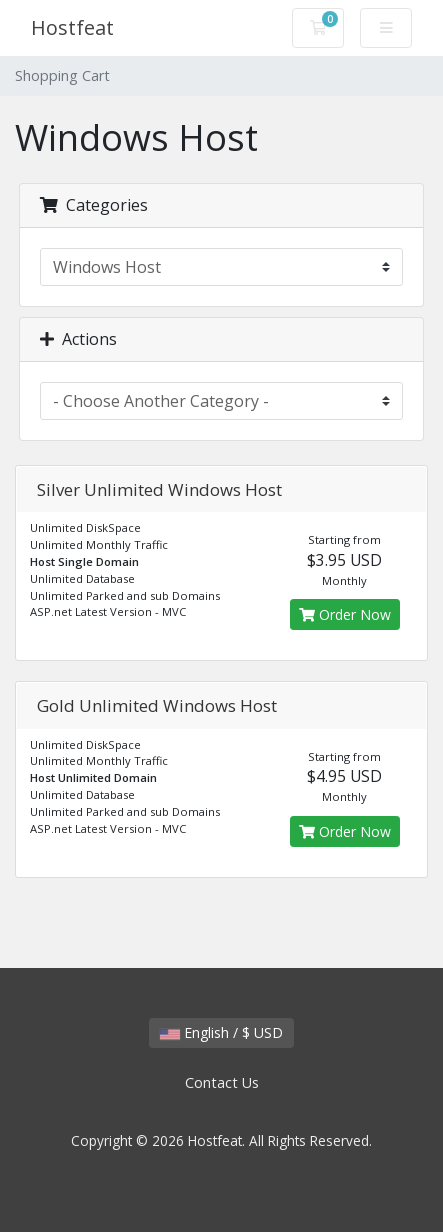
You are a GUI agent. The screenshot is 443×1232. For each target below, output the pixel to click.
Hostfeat (72, 27)
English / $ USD (221, 1032)
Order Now (345, 614)
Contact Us (222, 1082)
